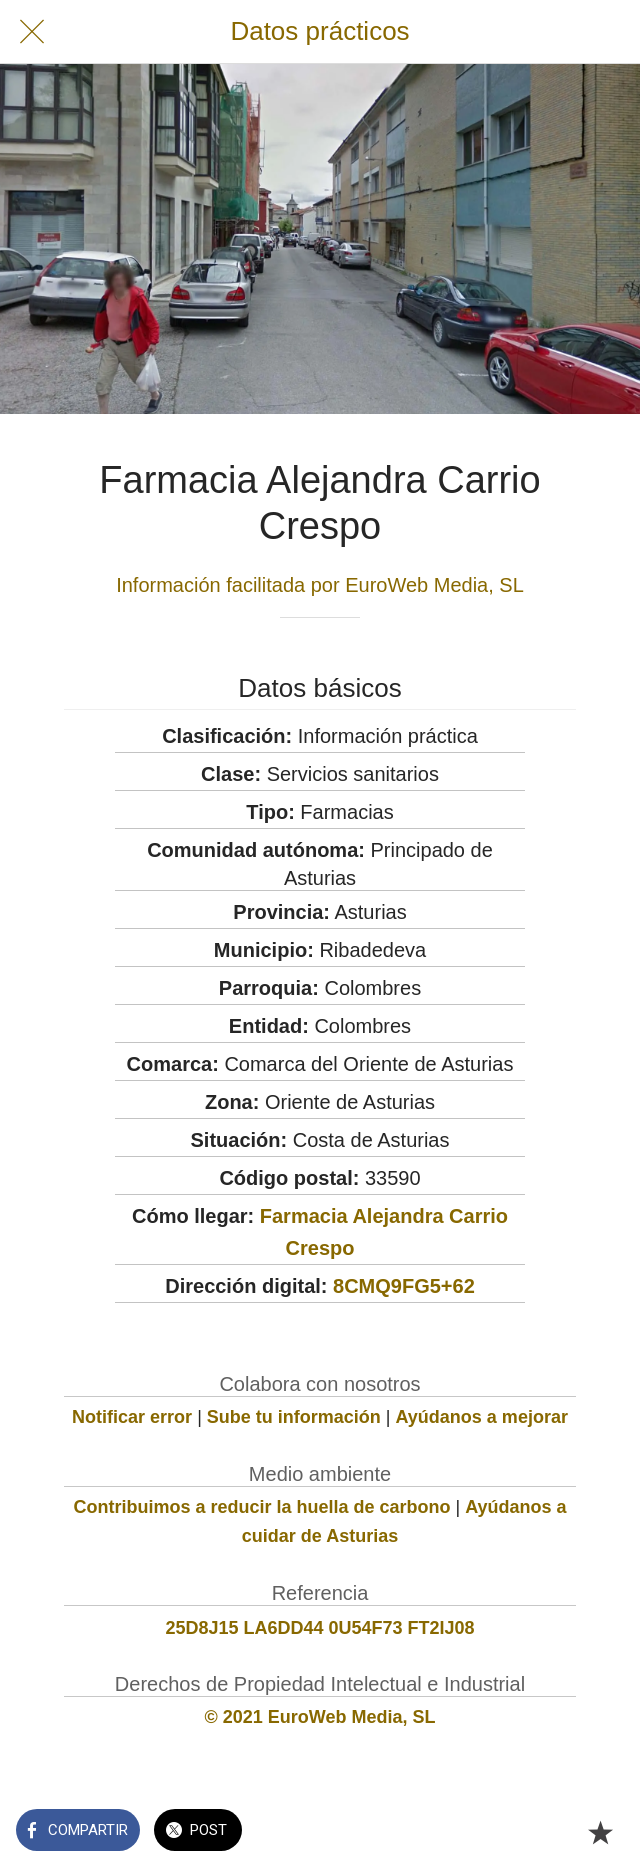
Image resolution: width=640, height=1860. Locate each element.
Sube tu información (294, 1417)
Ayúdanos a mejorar (482, 1417)
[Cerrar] (32, 32)
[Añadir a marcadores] (600, 1832)
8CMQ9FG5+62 (404, 1286)
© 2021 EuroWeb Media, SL (320, 1717)
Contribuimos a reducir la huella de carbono (261, 1507)
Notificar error (132, 1417)
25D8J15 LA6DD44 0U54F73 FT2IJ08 (319, 1628)
